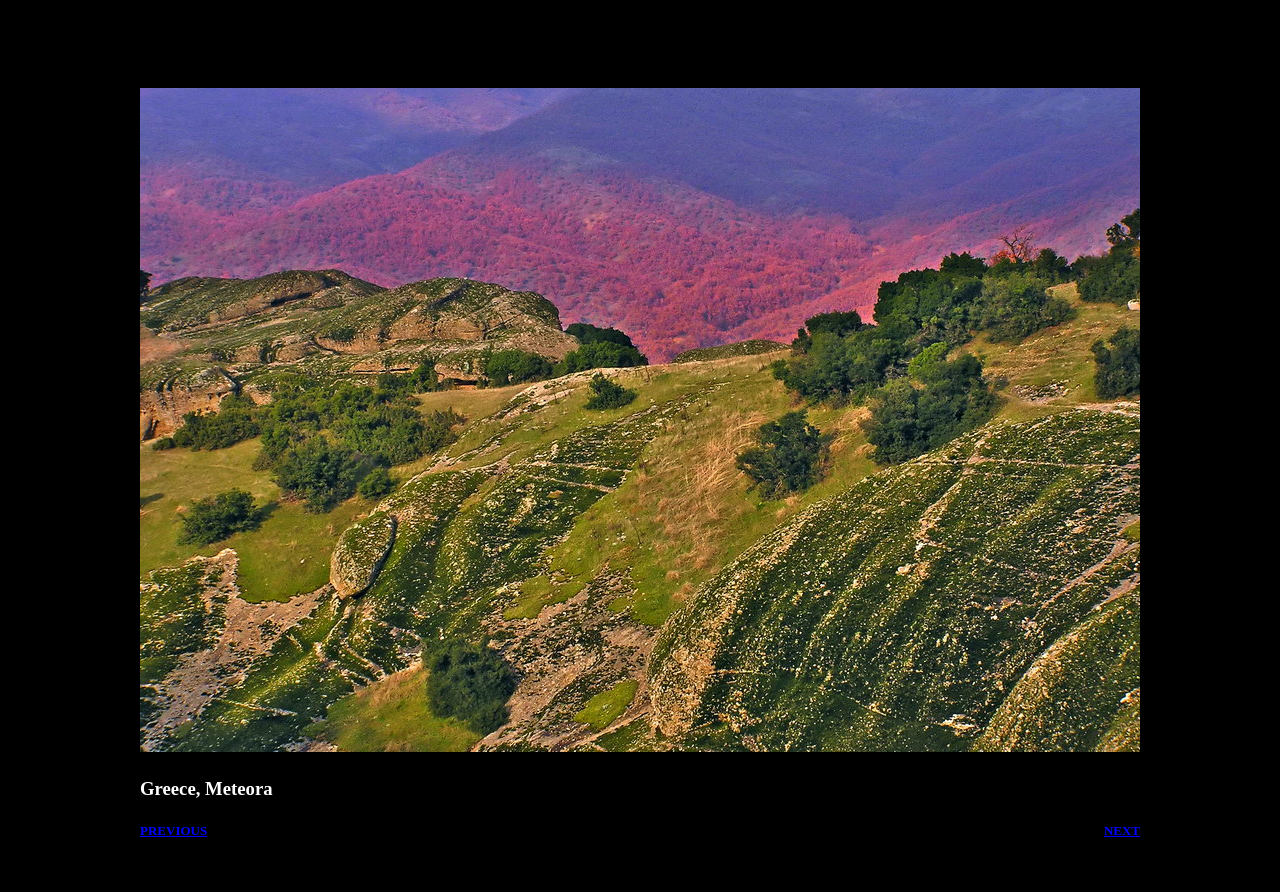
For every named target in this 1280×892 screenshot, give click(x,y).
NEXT (1122, 830)
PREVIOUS (173, 830)
